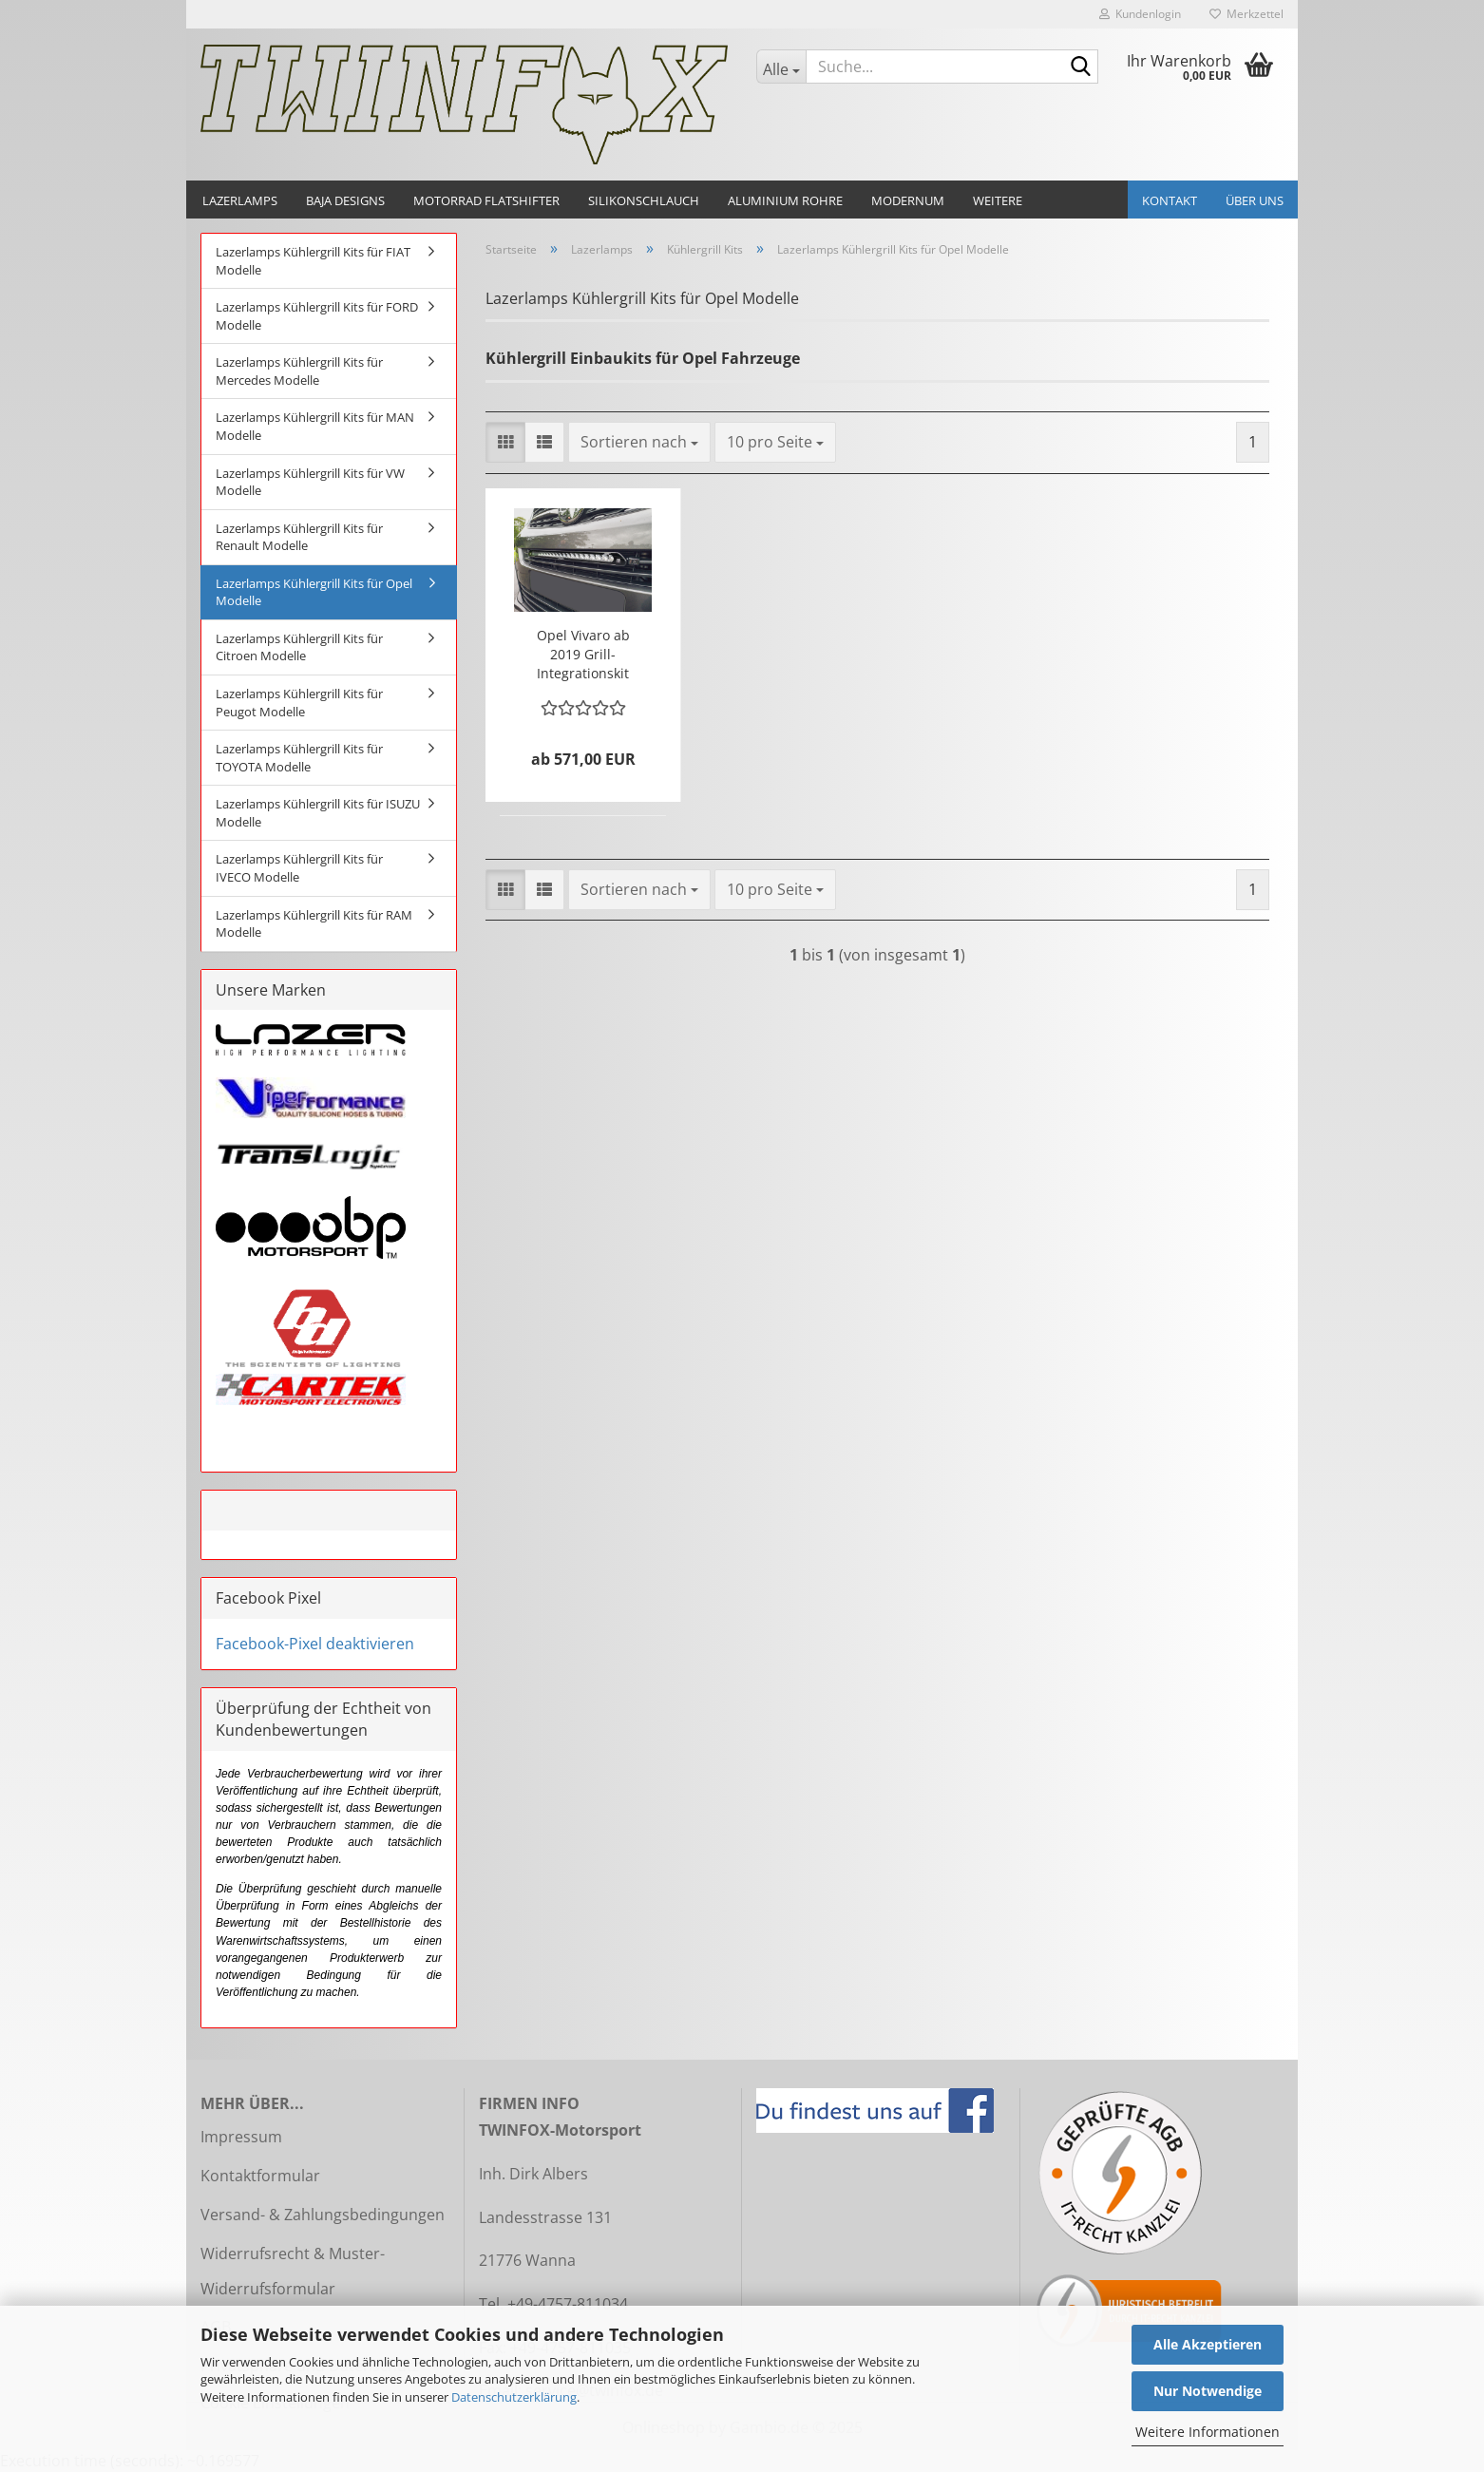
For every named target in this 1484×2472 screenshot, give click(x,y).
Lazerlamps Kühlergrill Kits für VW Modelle (310, 482)
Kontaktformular (260, 2175)
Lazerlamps (239, 200)
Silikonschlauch (643, 200)
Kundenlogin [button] (1140, 14)
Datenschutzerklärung (514, 2396)
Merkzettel (1246, 14)
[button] (505, 442)
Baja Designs (345, 200)
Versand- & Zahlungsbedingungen (322, 2214)
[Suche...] (781, 66)
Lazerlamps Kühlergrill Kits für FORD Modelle (317, 315)
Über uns (1255, 200)
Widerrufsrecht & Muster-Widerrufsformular (292, 2271)
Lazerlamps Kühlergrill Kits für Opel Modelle (314, 592)
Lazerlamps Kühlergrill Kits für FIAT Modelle (313, 260)
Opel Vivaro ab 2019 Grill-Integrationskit (583, 654)
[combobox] (639, 442)
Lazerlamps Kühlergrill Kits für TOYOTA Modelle (299, 757)
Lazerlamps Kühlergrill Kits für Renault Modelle (299, 537)
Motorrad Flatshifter (486, 200)
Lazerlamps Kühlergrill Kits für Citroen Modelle (299, 647)
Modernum (907, 200)
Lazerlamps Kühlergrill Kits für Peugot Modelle (299, 702)
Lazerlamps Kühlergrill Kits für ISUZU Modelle (318, 812)
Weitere (997, 200)
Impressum (241, 2136)
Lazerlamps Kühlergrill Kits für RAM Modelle (314, 923)
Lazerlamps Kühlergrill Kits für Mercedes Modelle (299, 371)
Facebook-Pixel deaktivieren (315, 1643)
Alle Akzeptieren (1207, 2344)
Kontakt (1169, 200)
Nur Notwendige (1207, 2391)
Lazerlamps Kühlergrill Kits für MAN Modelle (315, 426)
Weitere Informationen (1207, 2432)
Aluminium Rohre (785, 200)
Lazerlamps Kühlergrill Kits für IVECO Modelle (299, 867)
